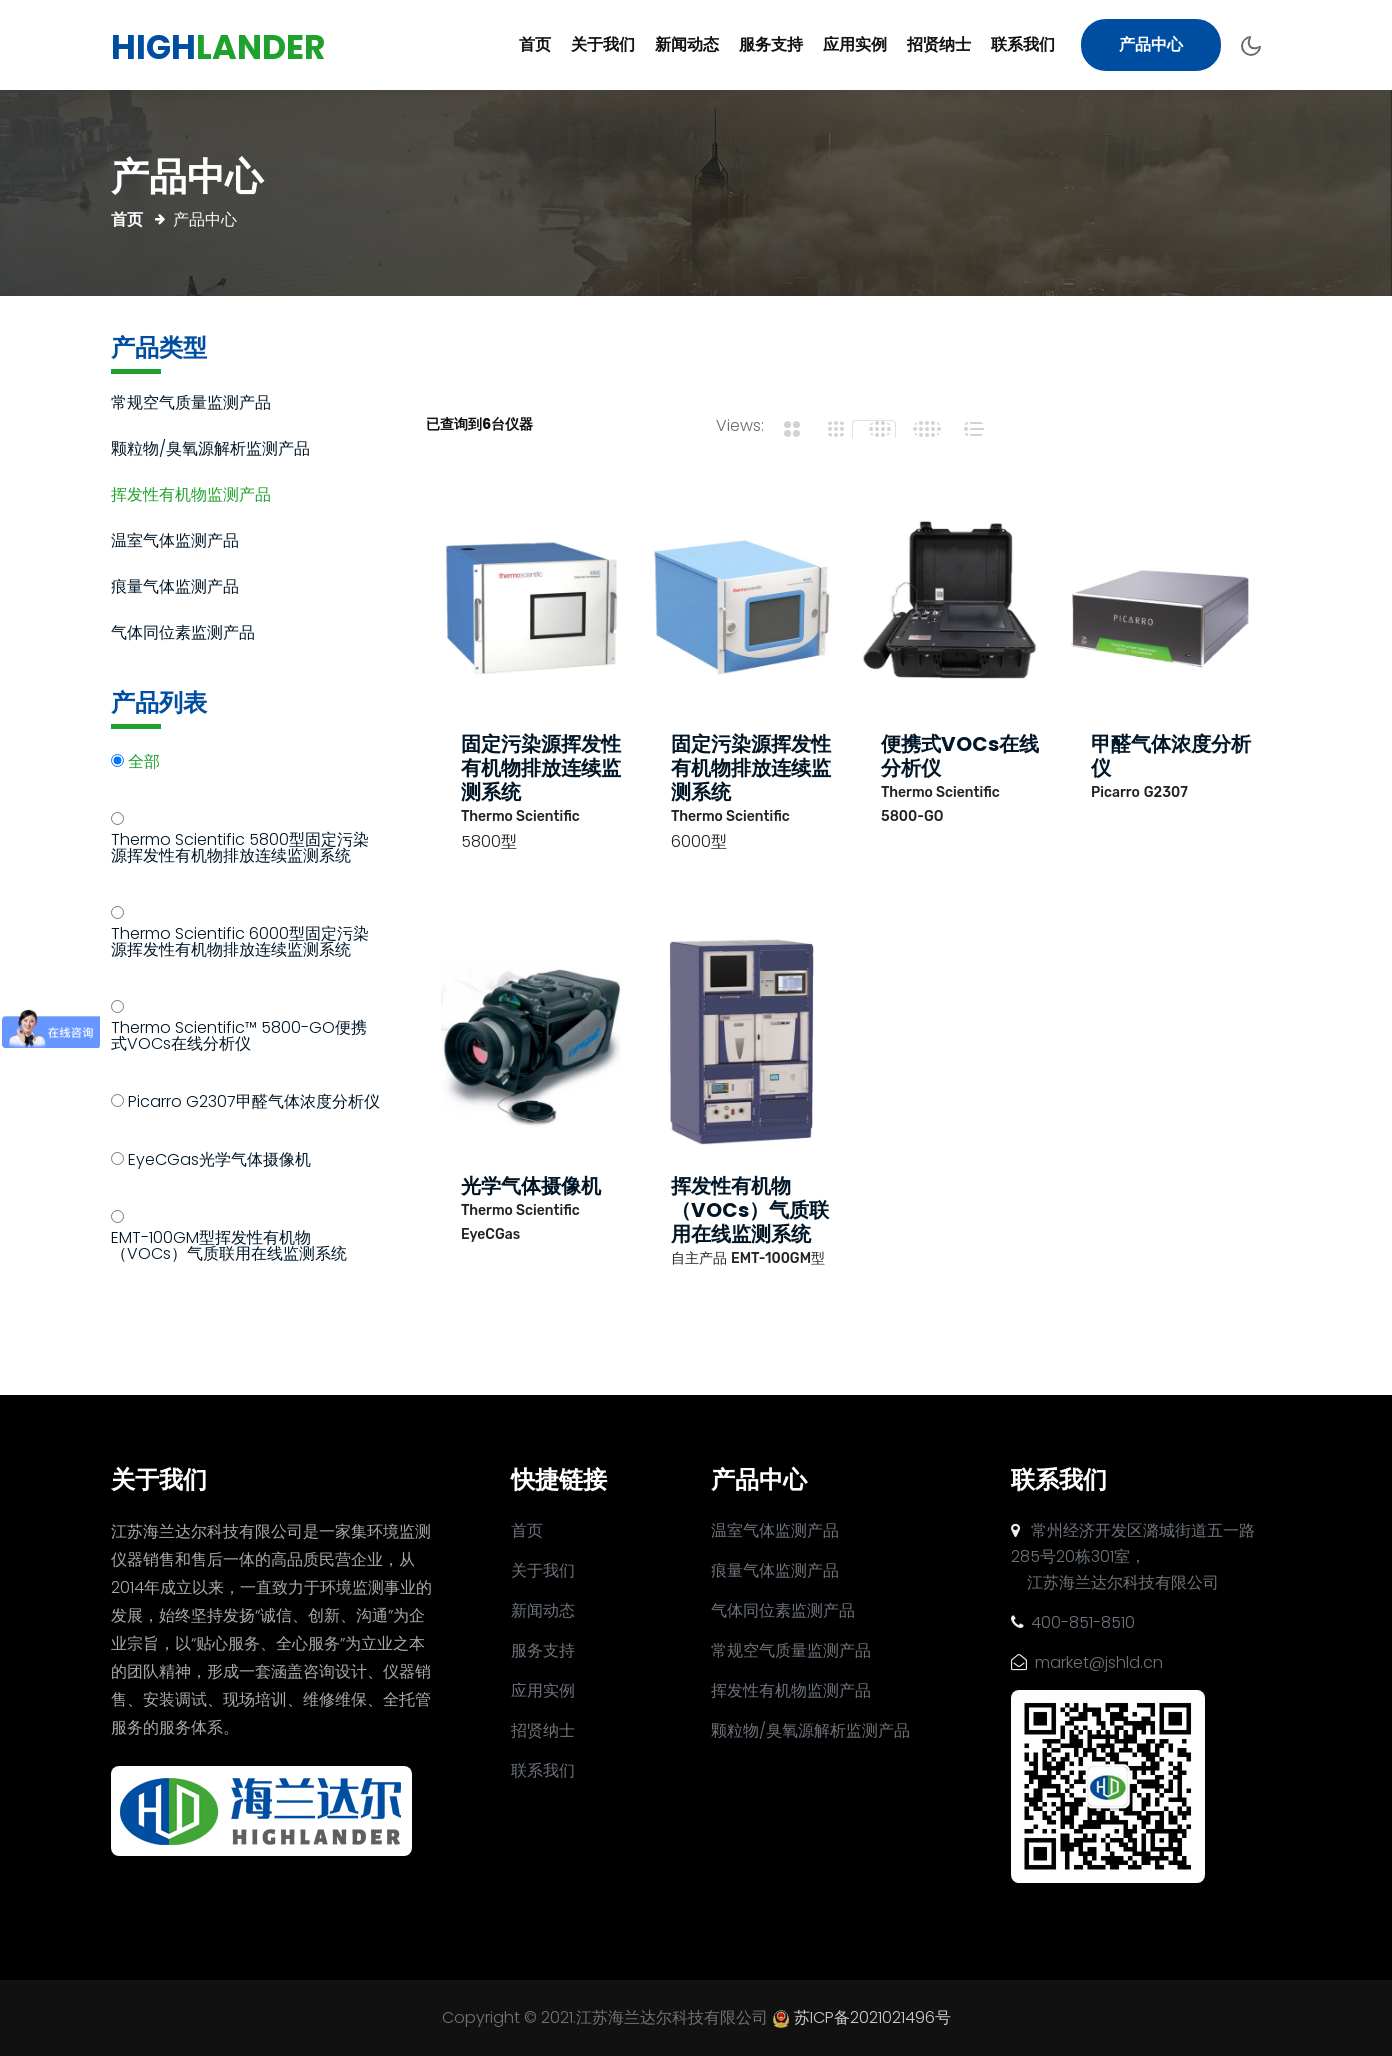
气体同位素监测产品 (183, 634)
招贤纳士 (939, 44)
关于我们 (603, 44)
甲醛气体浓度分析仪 (1171, 756)
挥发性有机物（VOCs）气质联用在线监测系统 (750, 1210)
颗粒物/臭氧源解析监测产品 (210, 450)
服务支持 (771, 44)
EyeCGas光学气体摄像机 (219, 1161)
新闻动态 (687, 44)
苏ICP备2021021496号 (872, 2017)
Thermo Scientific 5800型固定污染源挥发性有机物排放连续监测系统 (240, 849)
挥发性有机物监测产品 (191, 496)
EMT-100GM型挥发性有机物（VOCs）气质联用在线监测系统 (229, 1247)
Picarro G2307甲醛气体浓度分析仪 (254, 1103)
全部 (144, 763)
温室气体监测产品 (175, 542)
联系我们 (1023, 44)
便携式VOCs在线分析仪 (960, 756)
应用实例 (855, 44)
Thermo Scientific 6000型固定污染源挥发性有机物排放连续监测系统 (240, 943)
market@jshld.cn (1087, 1662)
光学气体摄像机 (531, 1186)
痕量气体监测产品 (175, 588)
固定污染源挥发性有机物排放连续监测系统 (541, 768)
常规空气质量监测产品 (191, 404)
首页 (535, 44)
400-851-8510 (1073, 1622)
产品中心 (1151, 44)
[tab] (786, 429)
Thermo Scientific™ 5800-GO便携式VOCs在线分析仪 (239, 1037)
